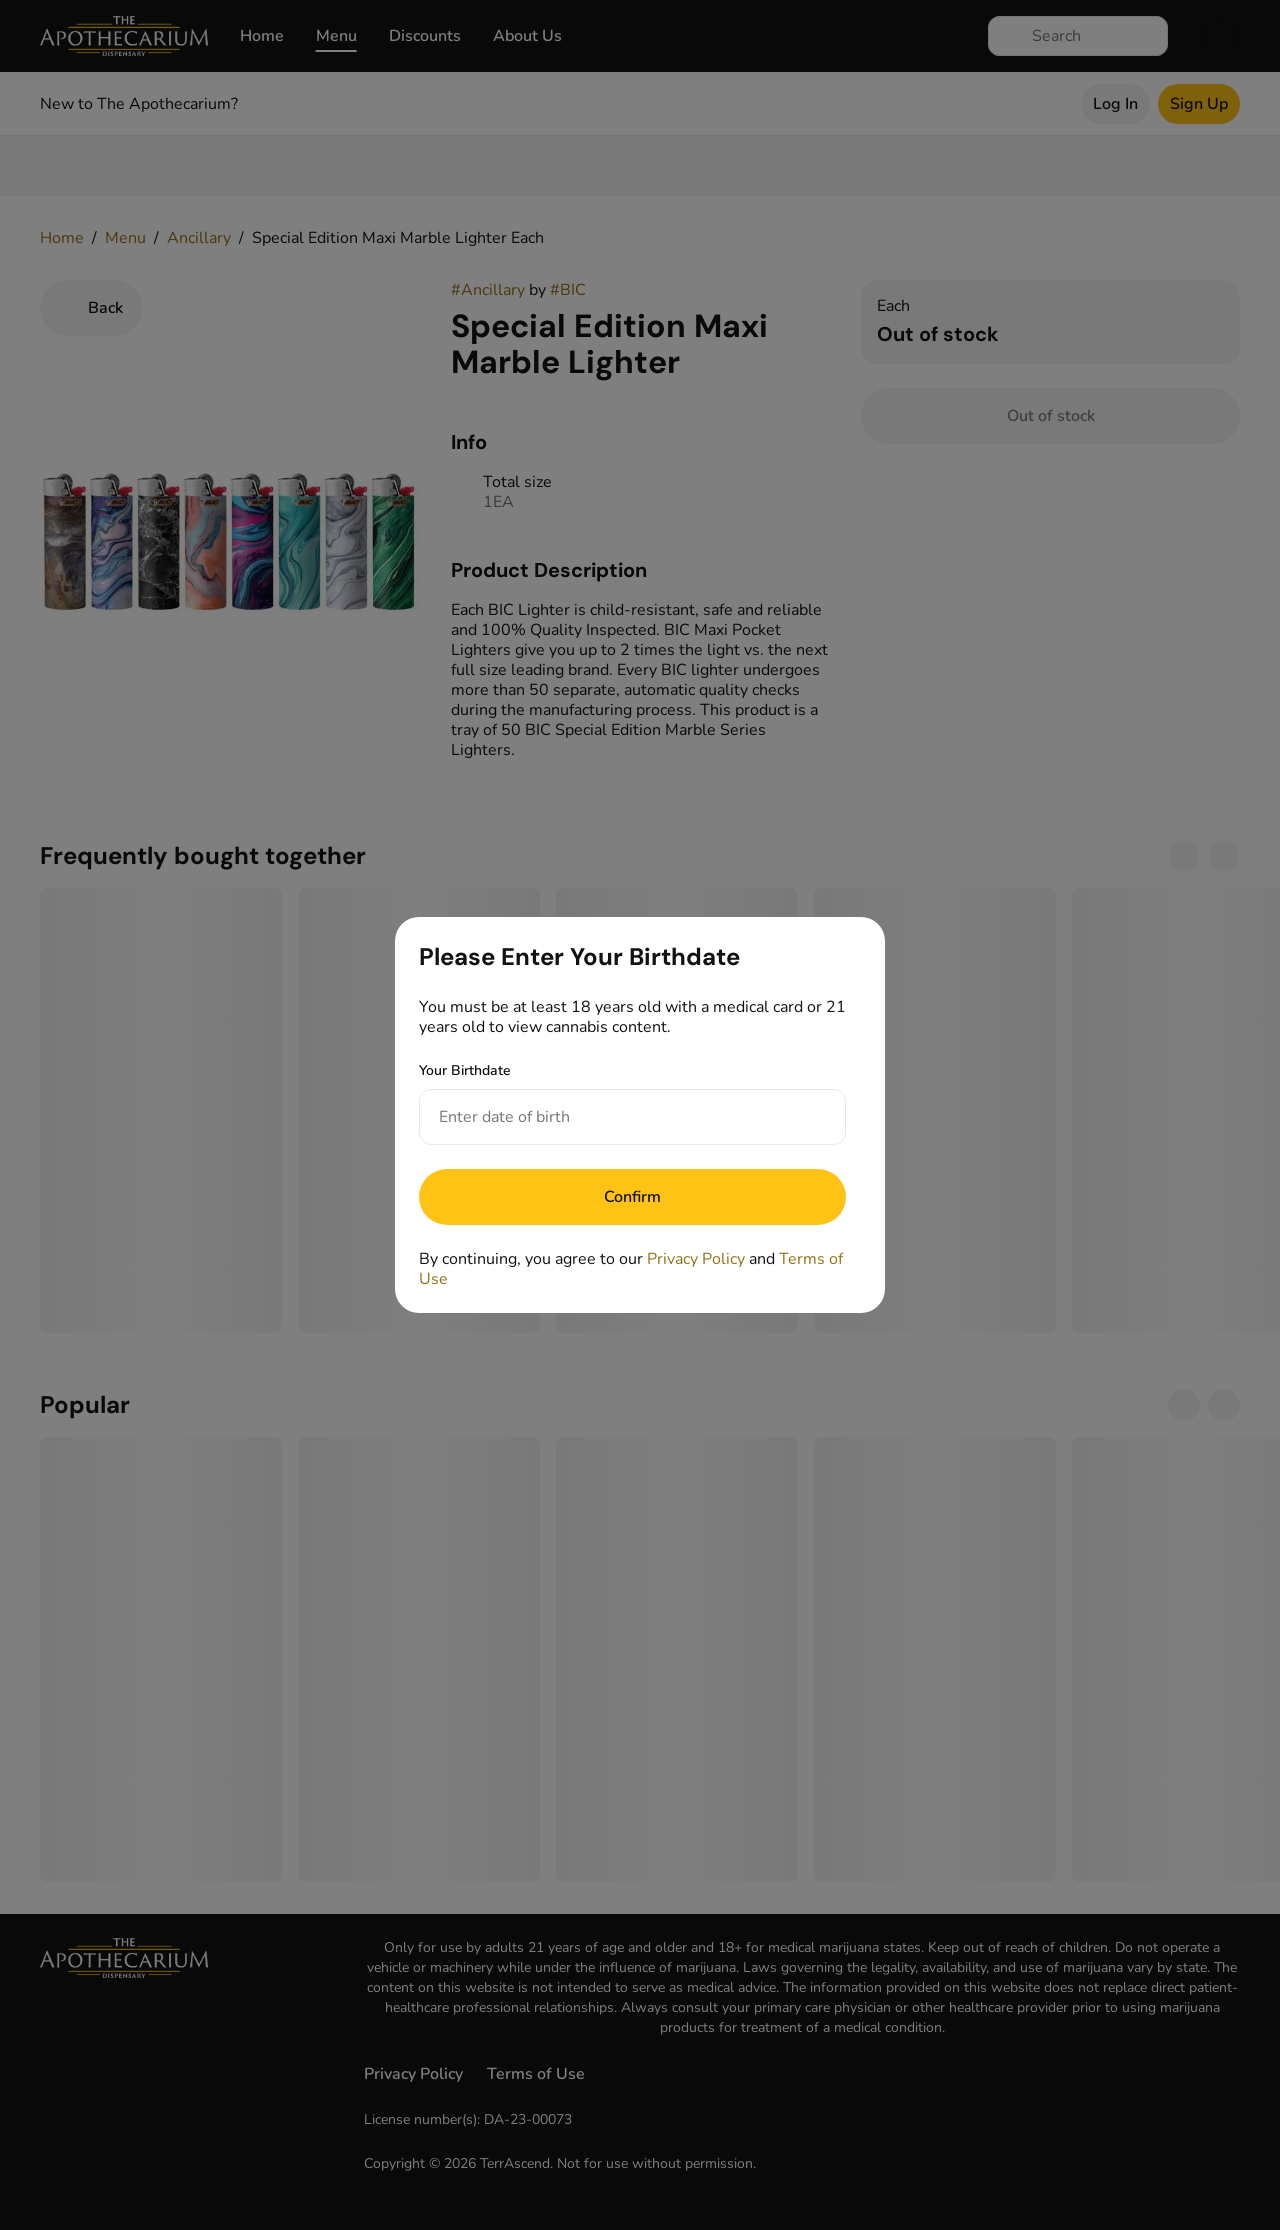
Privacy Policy (696, 1259)
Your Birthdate (465, 1070)
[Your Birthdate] (612, 1117)
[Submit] (632, 1197)
